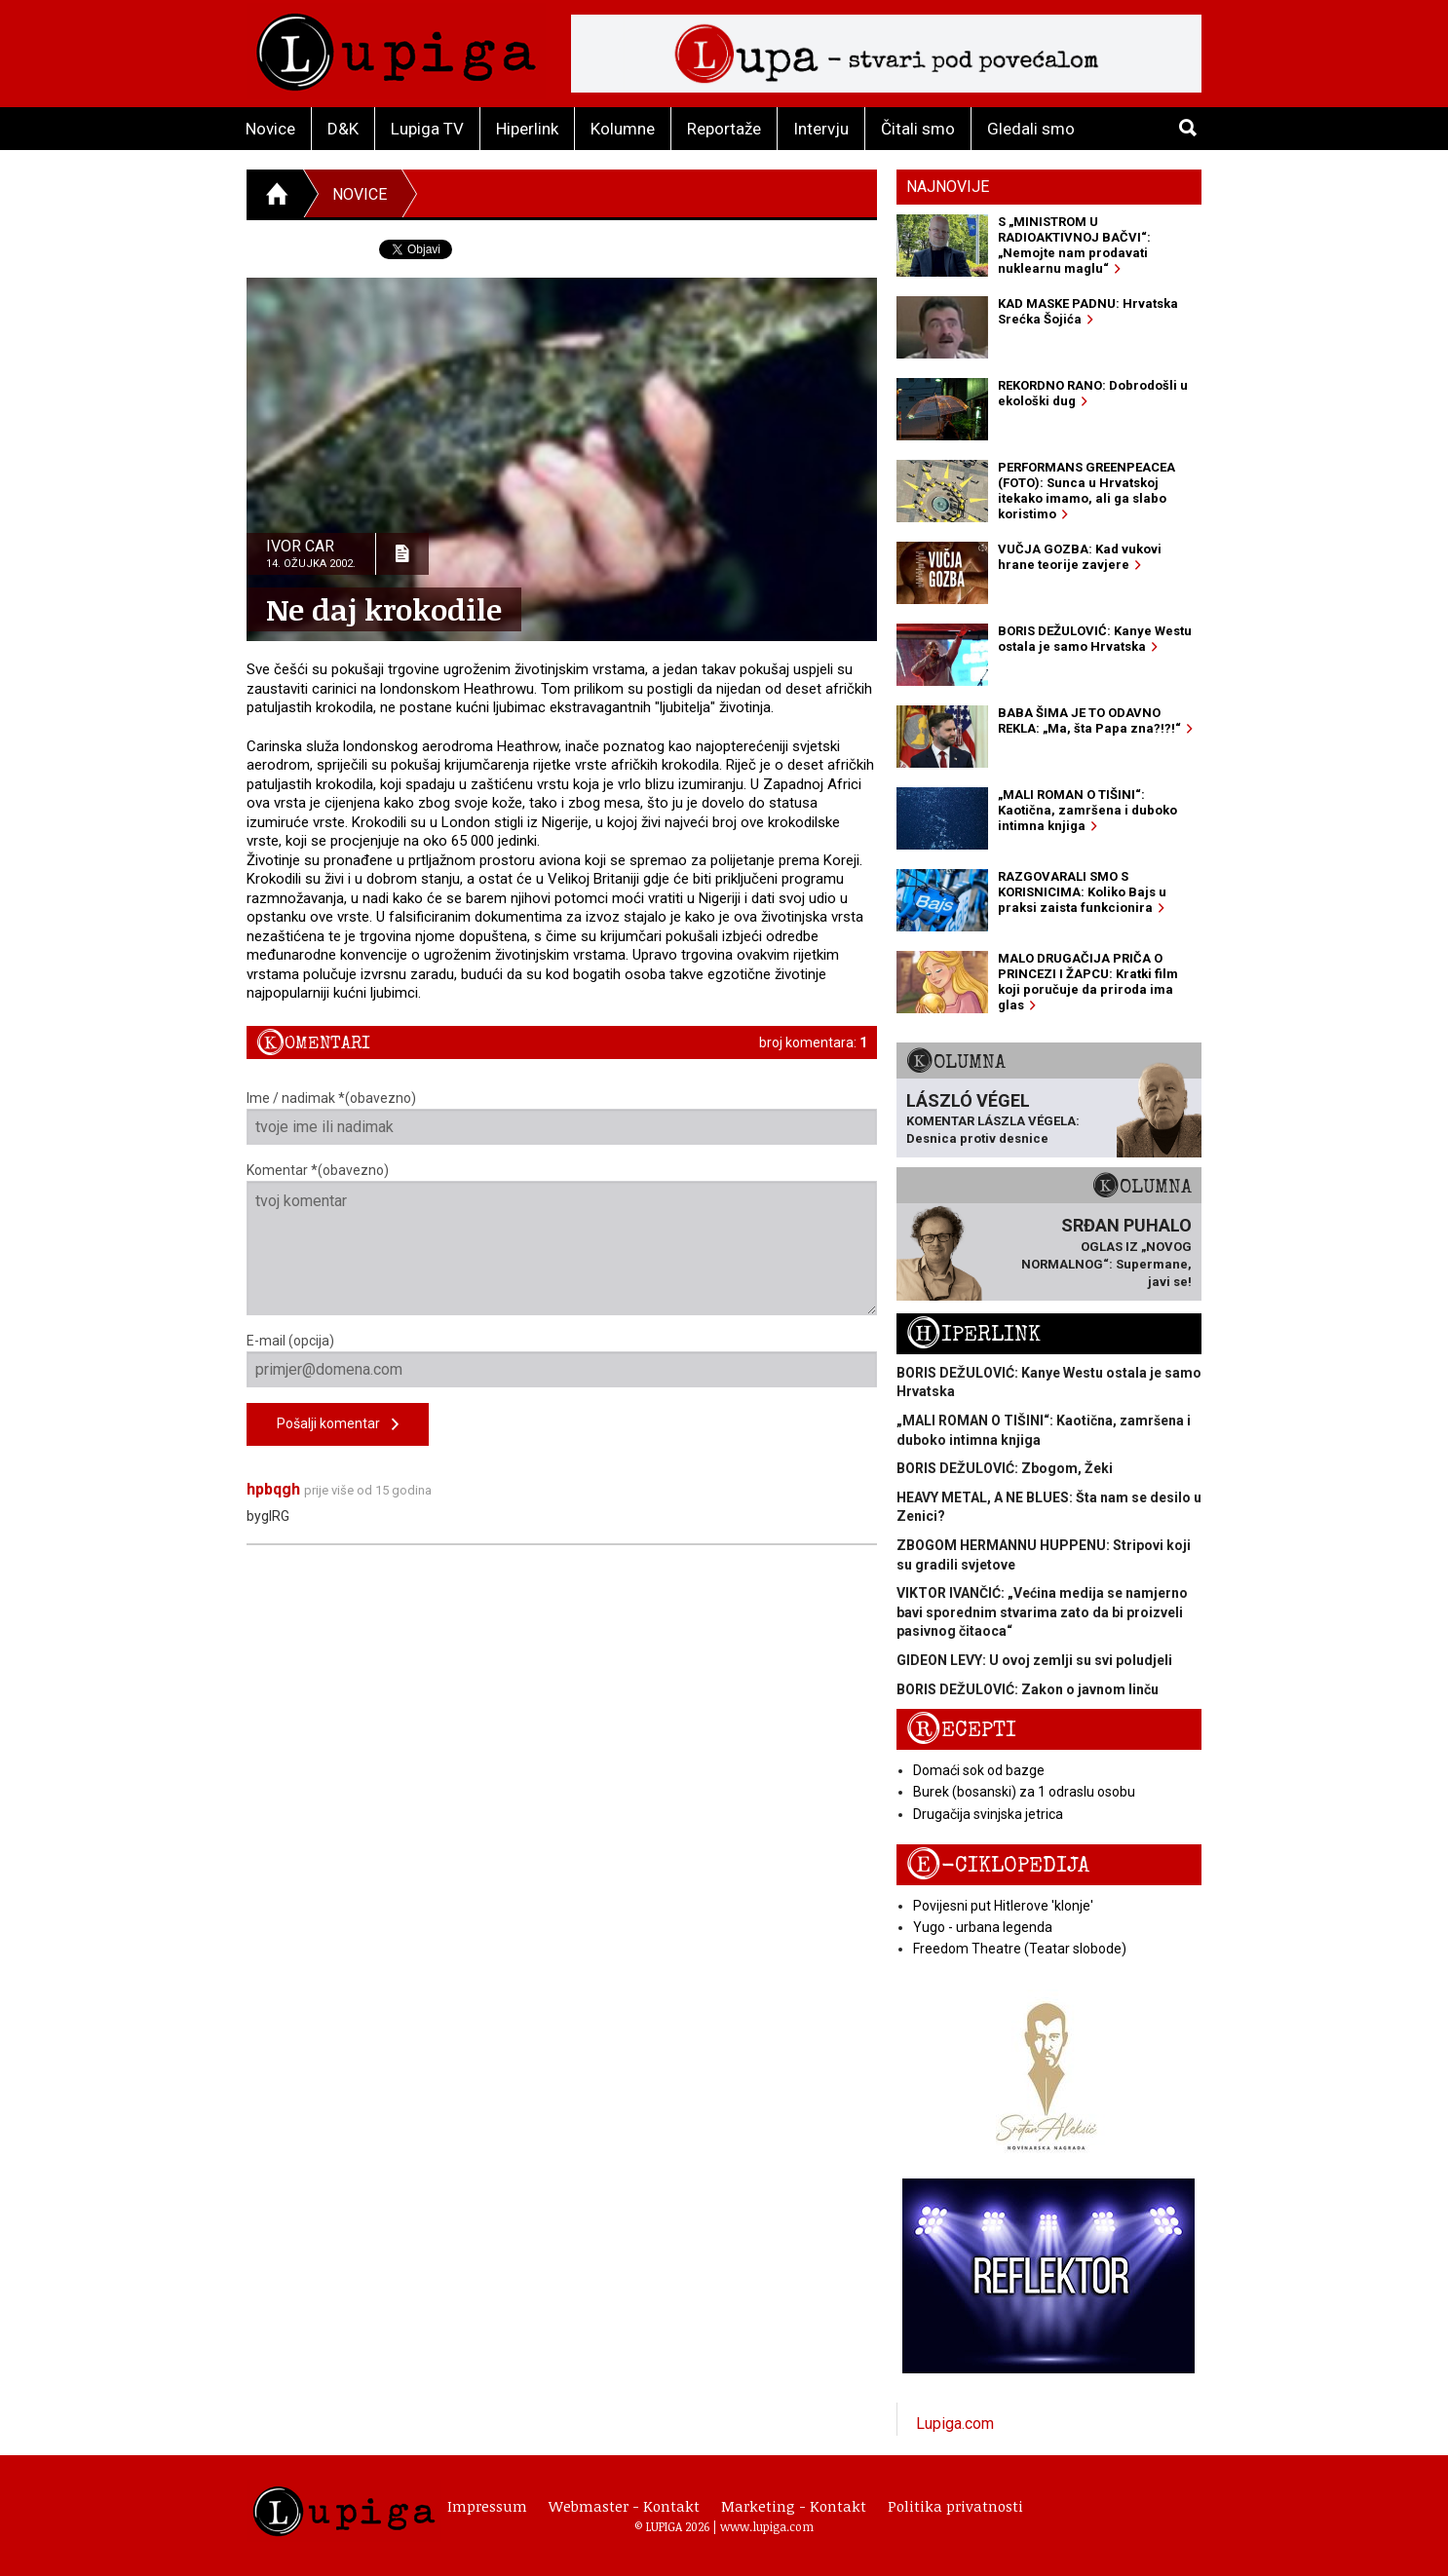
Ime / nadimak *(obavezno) (562, 1117)
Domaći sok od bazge (979, 1770)
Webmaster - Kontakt (624, 2506)
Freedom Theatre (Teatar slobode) (1019, 1948)
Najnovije (947, 186)
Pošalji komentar (338, 1425)
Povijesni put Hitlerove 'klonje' (1003, 1905)
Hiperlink (527, 128)
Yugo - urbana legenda (982, 1927)
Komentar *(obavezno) (562, 1238)
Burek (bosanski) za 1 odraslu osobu (1024, 1791)
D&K (343, 128)
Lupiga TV (427, 128)
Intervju (821, 128)
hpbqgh (273, 1489)
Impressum (487, 2506)
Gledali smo (1031, 128)
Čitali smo (918, 128)
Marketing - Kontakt (793, 2506)
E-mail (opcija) (562, 1360)
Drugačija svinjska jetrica (988, 1814)
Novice (270, 128)
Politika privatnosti (955, 2506)
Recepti (961, 1730)
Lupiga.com (955, 2423)
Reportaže (724, 128)
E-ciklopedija (997, 1865)
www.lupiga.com (767, 2526)
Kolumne (623, 128)
